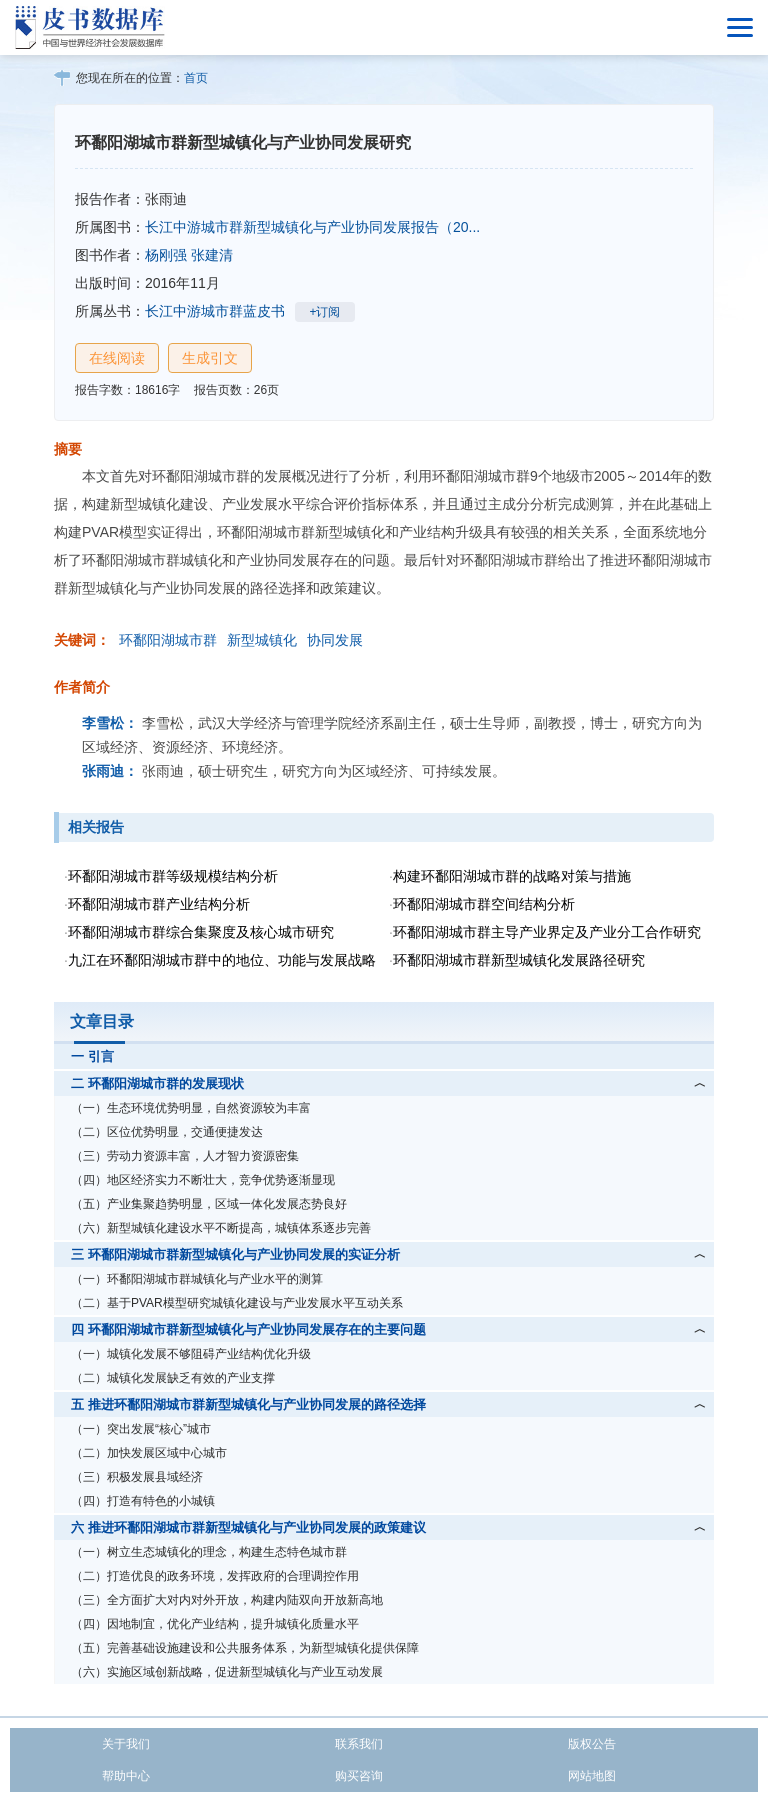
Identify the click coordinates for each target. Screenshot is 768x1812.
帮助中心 (126, 1776)
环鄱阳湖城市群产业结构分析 (159, 904)
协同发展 (335, 640)
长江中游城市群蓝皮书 (215, 311)
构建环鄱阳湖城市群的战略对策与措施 (512, 876)
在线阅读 (117, 358)
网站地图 (592, 1776)
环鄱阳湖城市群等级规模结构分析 (173, 876)
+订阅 (324, 312)
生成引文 (210, 358)
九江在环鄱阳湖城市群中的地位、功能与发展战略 (222, 960)
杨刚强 (166, 255)
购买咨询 (359, 1776)
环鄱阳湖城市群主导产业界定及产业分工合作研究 (547, 932)
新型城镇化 (262, 640)
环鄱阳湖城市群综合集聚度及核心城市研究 (201, 932)
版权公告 (592, 1744)
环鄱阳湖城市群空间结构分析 (484, 904)
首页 (196, 78)
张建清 (212, 255)
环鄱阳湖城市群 (168, 640)
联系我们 (359, 1744)
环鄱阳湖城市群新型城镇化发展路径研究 (519, 960)
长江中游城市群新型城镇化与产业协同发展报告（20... (312, 227)
